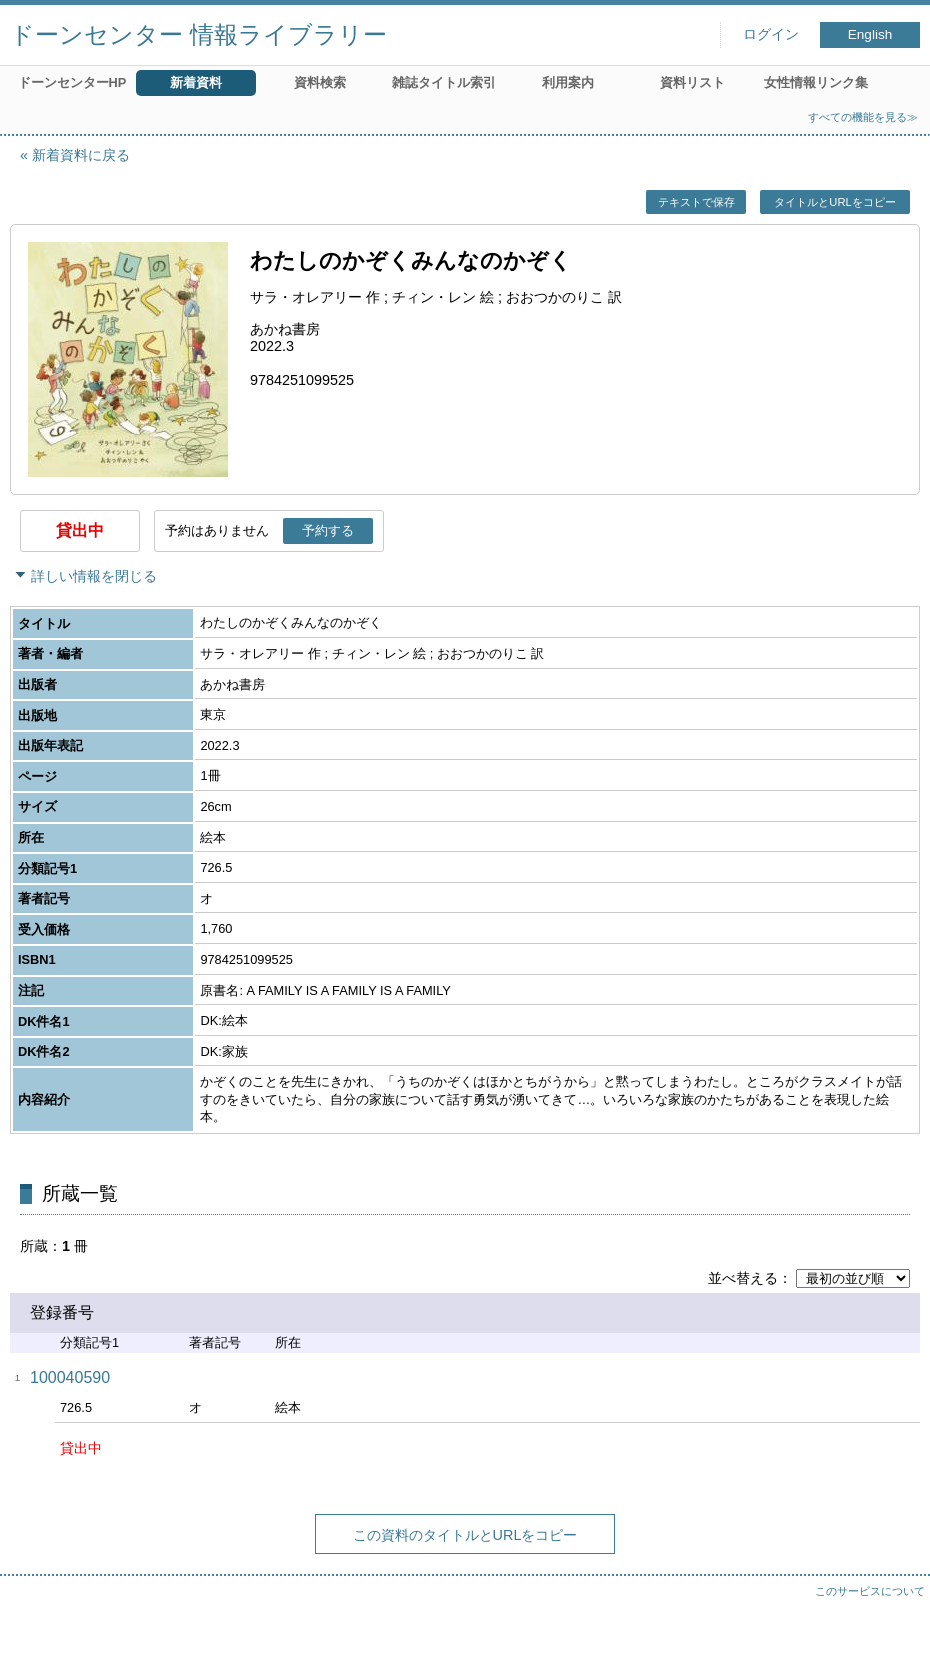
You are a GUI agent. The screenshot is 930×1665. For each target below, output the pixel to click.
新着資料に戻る (81, 155)
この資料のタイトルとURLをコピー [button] (465, 1535)
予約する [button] (328, 530)
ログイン (771, 34)
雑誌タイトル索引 (444, 82)
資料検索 (320, 82)
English (870, 34)
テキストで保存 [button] (696, 202)
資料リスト (692, 82)
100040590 (70, 1377)
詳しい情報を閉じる (94, 576)
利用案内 (568, 82)
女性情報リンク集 (816, 82)
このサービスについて (870, 1591)
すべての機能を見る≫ (863, 117)
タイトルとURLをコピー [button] (834, 202)
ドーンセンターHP (72, 82)
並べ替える (743, 1278)
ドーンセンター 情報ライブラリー (198, 34)
